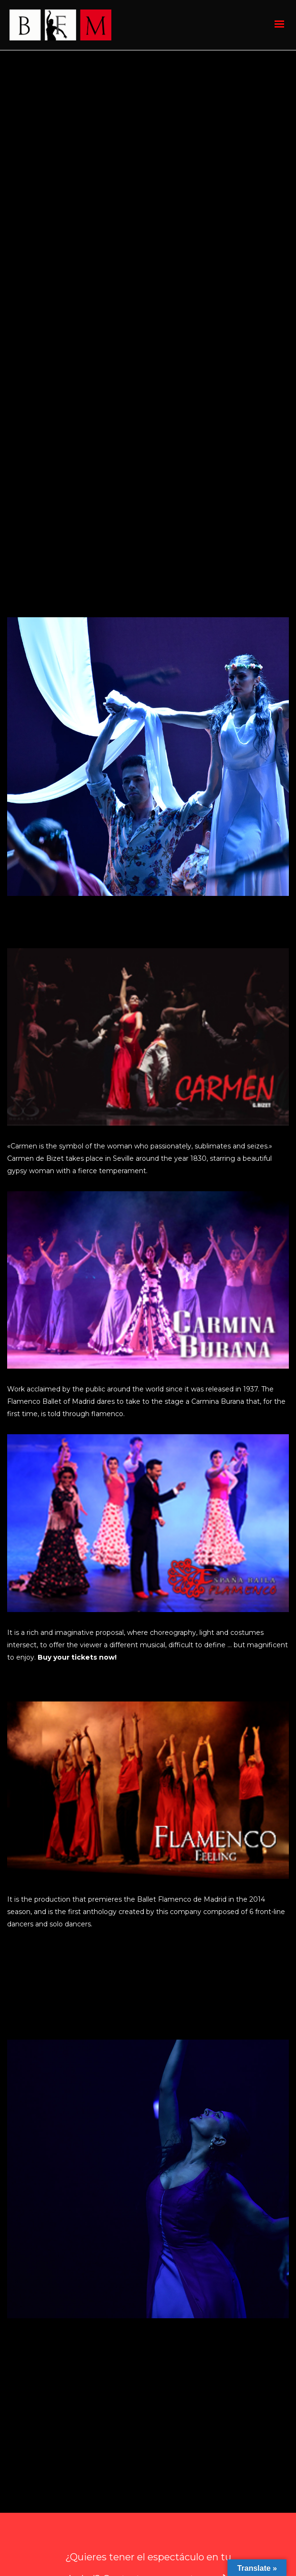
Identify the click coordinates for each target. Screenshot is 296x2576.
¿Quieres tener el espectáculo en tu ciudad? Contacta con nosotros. (148, 2436)
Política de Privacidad (210, 2528)
